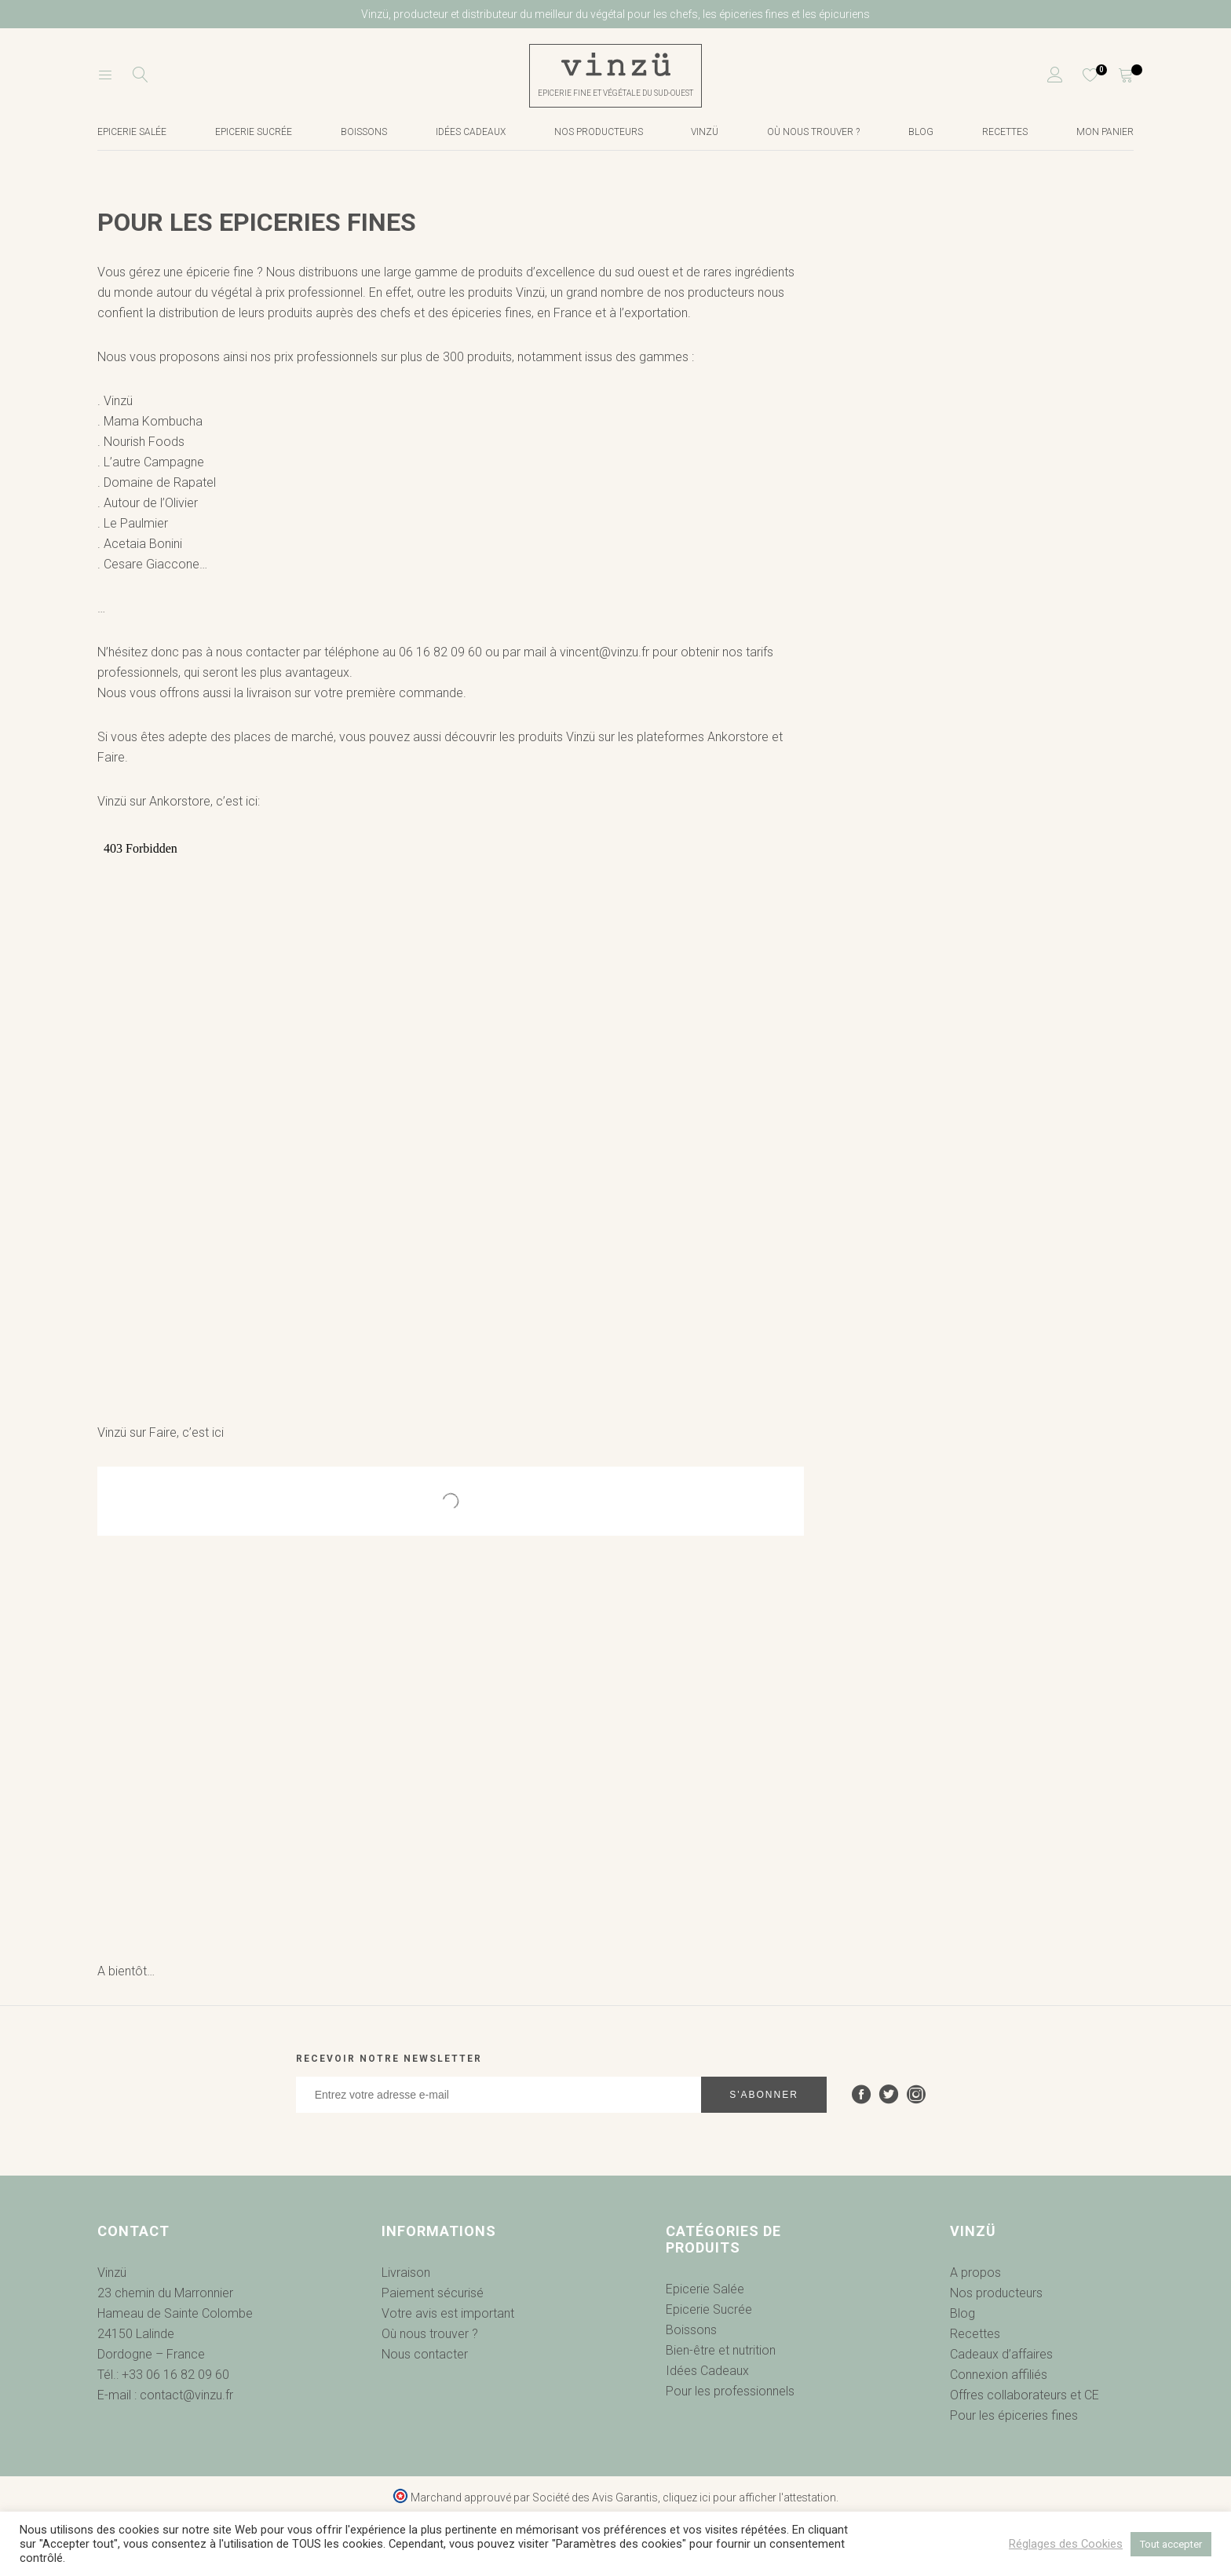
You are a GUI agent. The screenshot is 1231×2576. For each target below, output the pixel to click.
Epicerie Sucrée (253, 131)
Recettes (1005, 131)
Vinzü (704, 131)
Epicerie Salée (705, 2289)
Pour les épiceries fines (1014, 2415)
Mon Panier (1105, 131)
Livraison (406, 2272)
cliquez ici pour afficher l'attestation (749, 2497)
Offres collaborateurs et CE (1024, 2395)
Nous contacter (425, 2354)
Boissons (364, 131)
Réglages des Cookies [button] (1066, 2544)
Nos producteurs (598, 131)
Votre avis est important (448, 2313)
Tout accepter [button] (1171, 2544)
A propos (975, 2272)
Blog (920, 131)
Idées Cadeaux (707, 2370)
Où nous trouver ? (813, 131)
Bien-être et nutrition (721, 2350)
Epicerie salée (131, 131)
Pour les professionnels (730, 2391)
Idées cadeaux (471, 131)
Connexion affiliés (998, 2374)
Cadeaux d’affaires (1001, 2354)
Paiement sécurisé (433, 2293)
